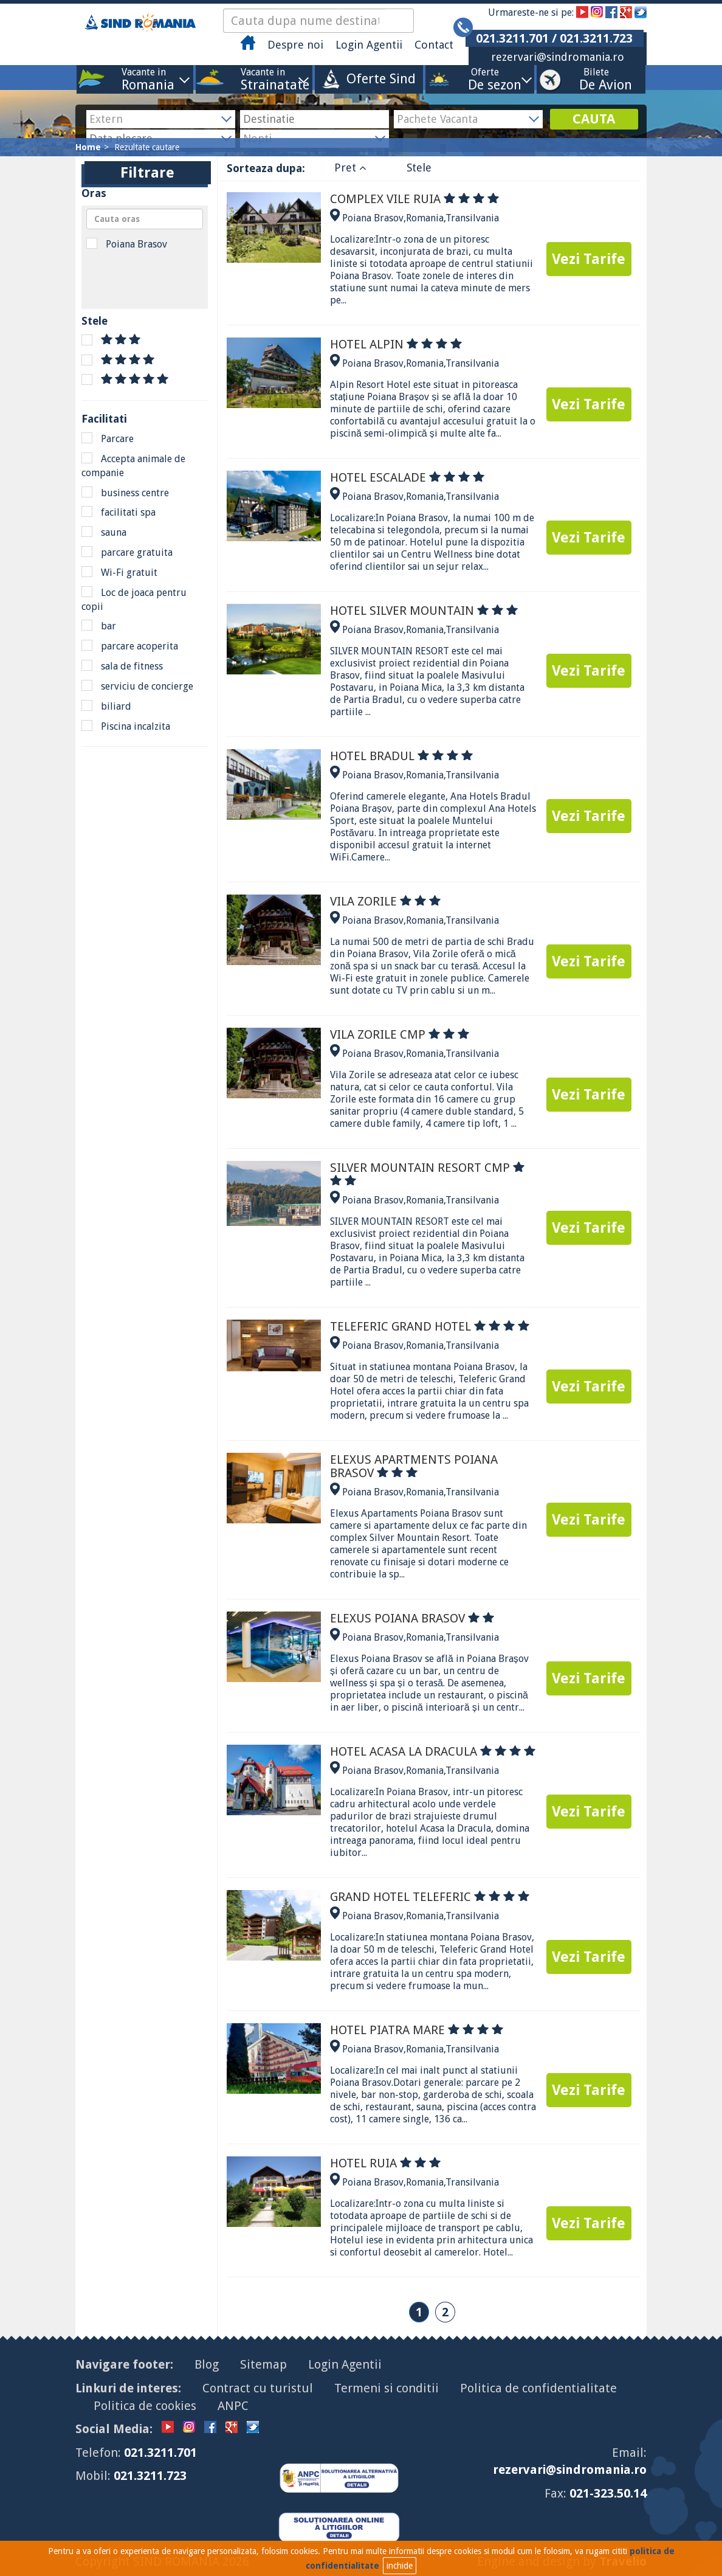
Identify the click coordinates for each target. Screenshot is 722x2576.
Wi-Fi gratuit (119, 572)
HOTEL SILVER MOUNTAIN (424, 610)
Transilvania (472, 218)
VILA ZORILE (385, 901)
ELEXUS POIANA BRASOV (412, 1618)
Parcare (107, 438)
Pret (350, 167)
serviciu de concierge (137, 686)
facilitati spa (118, 512)
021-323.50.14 (608, 2493)
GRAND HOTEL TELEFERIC (429, 1896)
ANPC (233, 2405)
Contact (433, 44)
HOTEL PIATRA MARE (416, 2030)
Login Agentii (368, 44)
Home (88, 147)
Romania (425, 218)
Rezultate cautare (146, 147)
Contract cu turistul (257, 2388)
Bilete (596, 78)
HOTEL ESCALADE (407, 477)
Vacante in (144, 78)
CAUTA (593, 118)
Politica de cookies (145, 2405)
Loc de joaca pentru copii (134, 599)
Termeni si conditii (386, 2388)
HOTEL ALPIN (396, 344)
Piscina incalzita (125, 726)
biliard (106, 706)
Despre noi (295, 44)
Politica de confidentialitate (538, 2388)
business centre (125, 492)
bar (98, 626)
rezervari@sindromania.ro (557, 56)
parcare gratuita (127, 552)
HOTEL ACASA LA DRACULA (432, 1751)
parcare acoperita (129, 646)
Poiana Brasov (126, 244)
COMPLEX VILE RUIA (414, 199)
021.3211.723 (150, 2475)
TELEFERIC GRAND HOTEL (429, 1326)
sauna (103, 532)
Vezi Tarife (588, 259)
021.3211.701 (160, 2452)
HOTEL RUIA (385, 2163)
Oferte (485, 78)
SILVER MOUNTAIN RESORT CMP (427, 1174)
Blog (206, 2364)
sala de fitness (122, 666)
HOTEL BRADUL (401, 756)
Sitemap (263, 2364)
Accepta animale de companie (133, 465)
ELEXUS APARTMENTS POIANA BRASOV (414, 1466)
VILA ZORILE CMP (399, 1034)
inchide (400, 2566)
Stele (419, 167)
